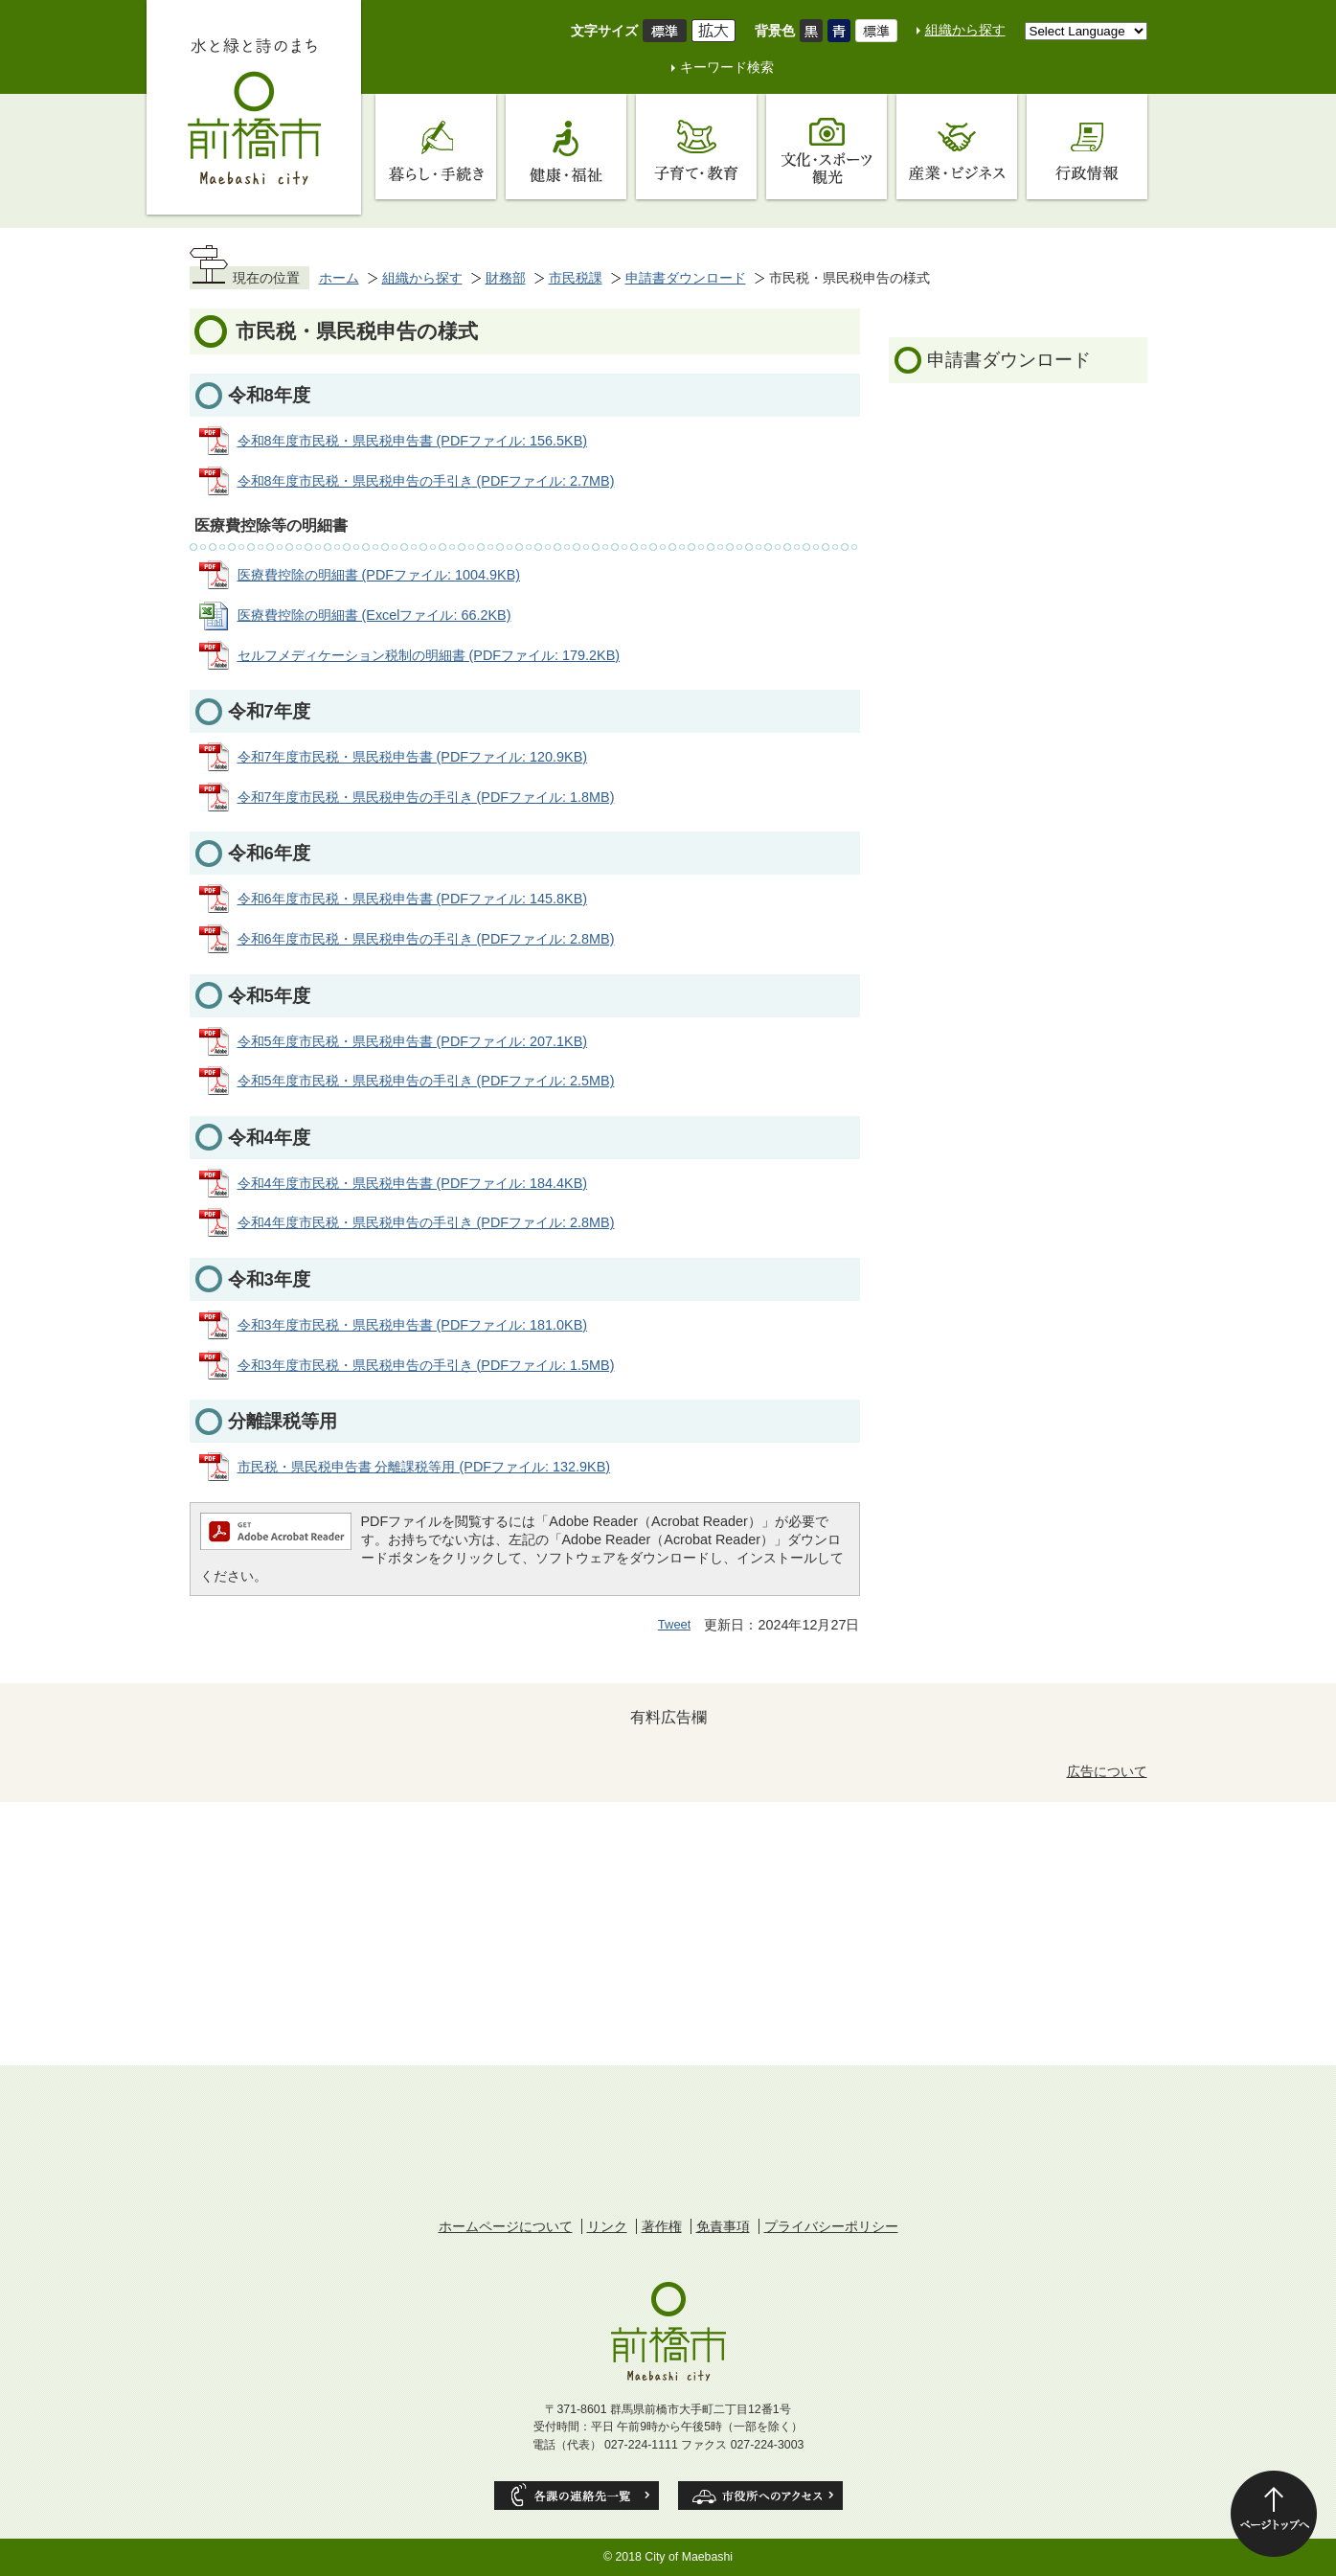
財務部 (506, 277)
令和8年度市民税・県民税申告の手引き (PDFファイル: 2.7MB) (426, 481)
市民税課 (575, 277)
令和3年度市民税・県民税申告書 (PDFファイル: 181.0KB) (413, 1325)
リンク (607, 2226)
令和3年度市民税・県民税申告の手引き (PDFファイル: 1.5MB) (426, 1365)
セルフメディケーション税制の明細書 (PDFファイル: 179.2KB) (429, 655)
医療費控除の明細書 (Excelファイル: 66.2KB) (374, 615)
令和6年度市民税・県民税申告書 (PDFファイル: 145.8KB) (413, 898)
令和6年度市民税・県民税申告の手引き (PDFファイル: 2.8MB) (426, 938)
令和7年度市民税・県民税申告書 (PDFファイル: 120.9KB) (413, 756)
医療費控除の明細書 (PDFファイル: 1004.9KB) (379, 574)
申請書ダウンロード (685, 277)
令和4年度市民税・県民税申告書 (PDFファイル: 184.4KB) (413, 1183)
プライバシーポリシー (831, 2226)
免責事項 (723, 2226)
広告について (1107, 1771)
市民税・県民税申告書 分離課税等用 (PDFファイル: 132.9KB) (424, 1466)
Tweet (674, 1624)
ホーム (339, 277)
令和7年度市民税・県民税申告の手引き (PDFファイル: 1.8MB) (426, 797)
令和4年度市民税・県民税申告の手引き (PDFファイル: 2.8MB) (426, 1222)
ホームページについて (506, 2226)
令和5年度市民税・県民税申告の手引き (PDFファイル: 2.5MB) (426, 1080)
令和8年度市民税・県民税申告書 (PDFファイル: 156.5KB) (413, 440)
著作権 (662, 2226)
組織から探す (965, 29)
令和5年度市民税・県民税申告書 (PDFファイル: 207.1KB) (413, 1041)
